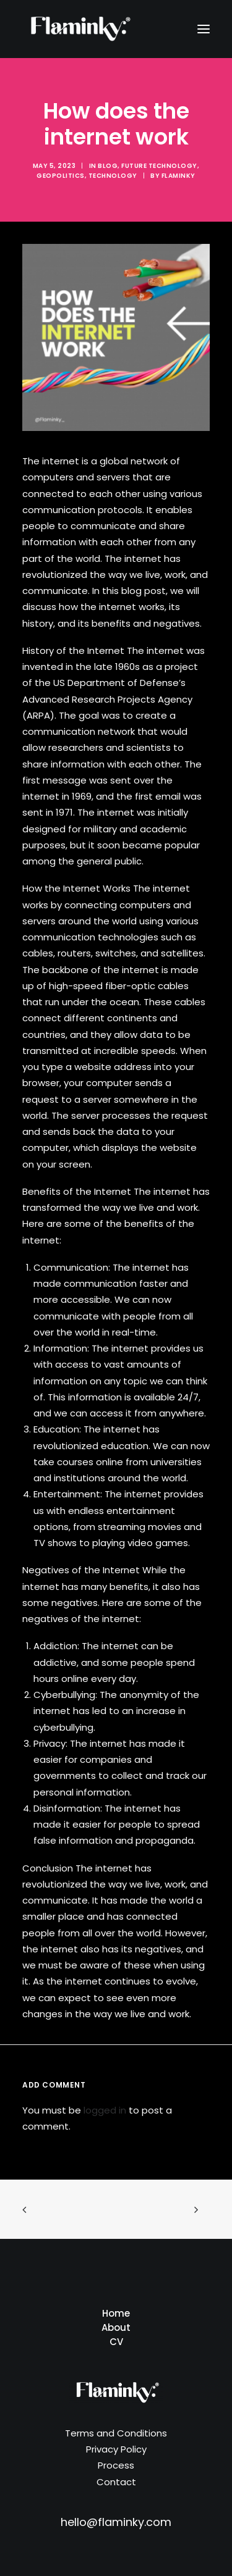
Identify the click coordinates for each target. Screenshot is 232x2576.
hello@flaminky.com (116, 2522)
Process (116, 2465)
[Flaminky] (78, 29)
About (116, 2327)
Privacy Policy (116, 2449)
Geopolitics (61, 175)
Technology (112, 175)
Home (116, 2313)
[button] (203, 29)
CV (116, 2341)
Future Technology (159, 165)
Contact (116, 2481)
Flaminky (178, 175)
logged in (105, 2110)
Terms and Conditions (116, 2433)
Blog (108, 165)
